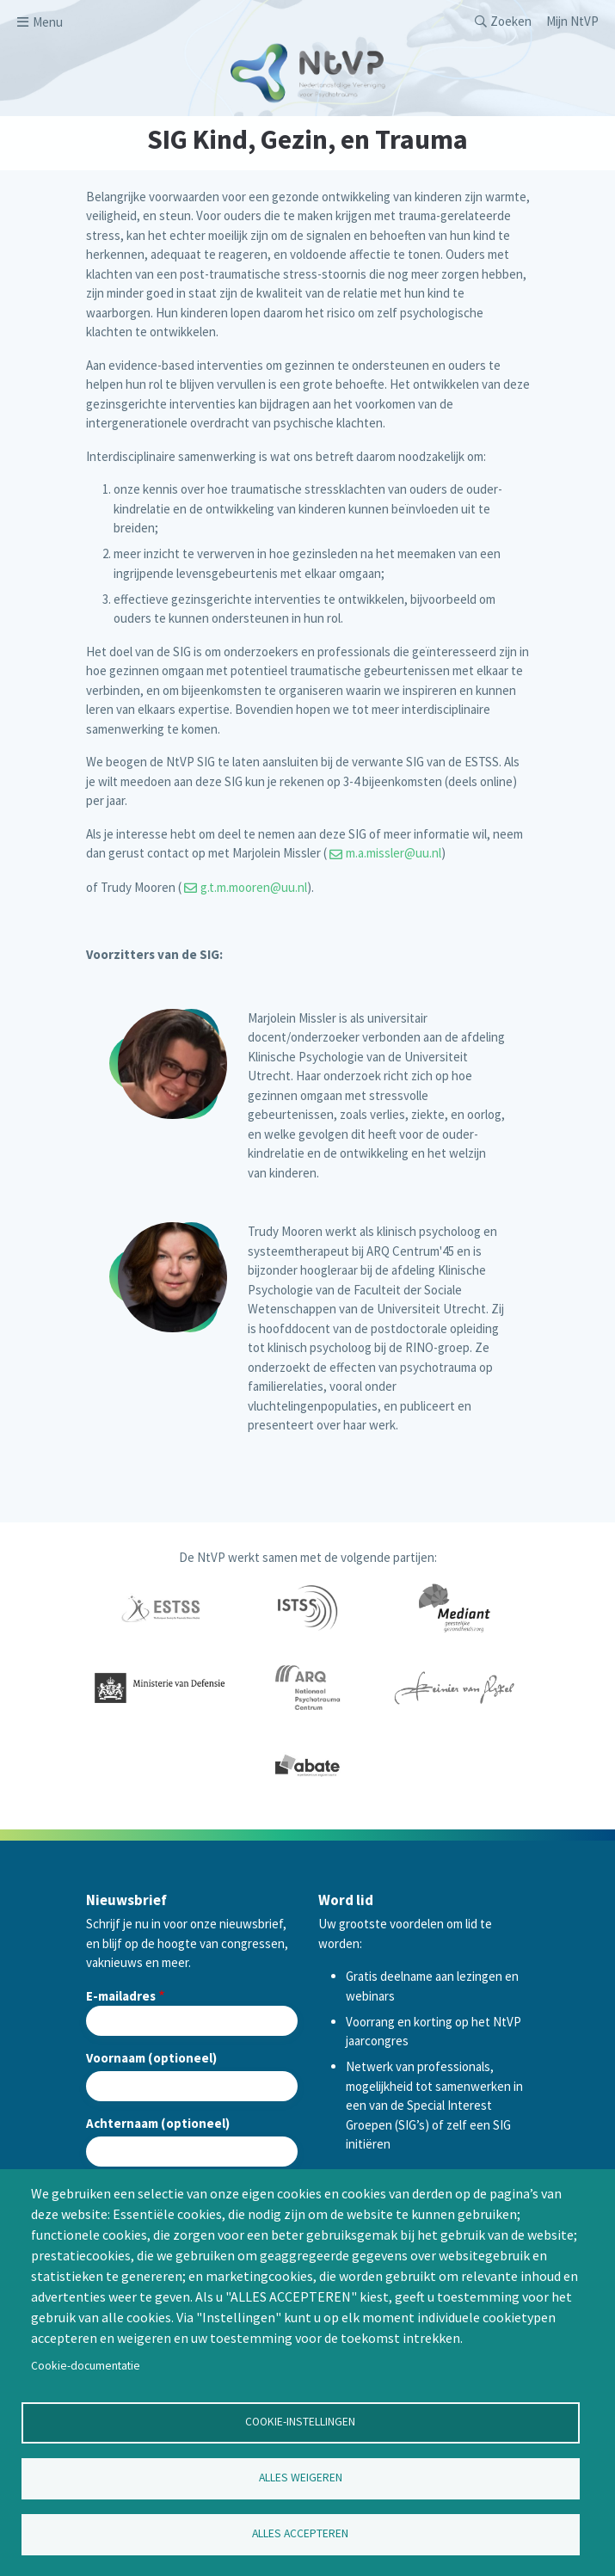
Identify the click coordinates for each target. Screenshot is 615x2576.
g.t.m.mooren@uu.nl (253, 887)
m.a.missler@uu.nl (393, 853)
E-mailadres (121, 1996)
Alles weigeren (300, 2477)
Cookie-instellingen (300, 2421)
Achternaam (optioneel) (158, 2123)
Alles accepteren (300, 2533)
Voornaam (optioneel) (151, 2058)
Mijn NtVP (572, 21)
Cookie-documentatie (85, 2365)
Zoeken (511, 21)
